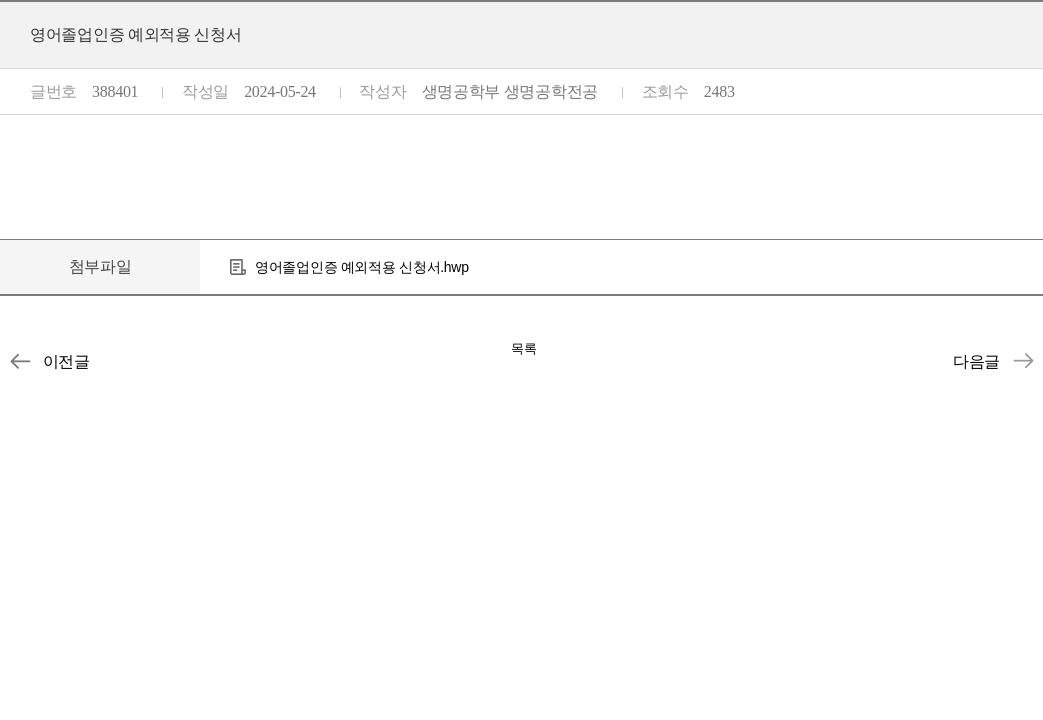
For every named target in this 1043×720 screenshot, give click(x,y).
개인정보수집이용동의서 (20, 361)
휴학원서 (1023, 361)
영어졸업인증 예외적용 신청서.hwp (362, 267)
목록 (524, 348)
